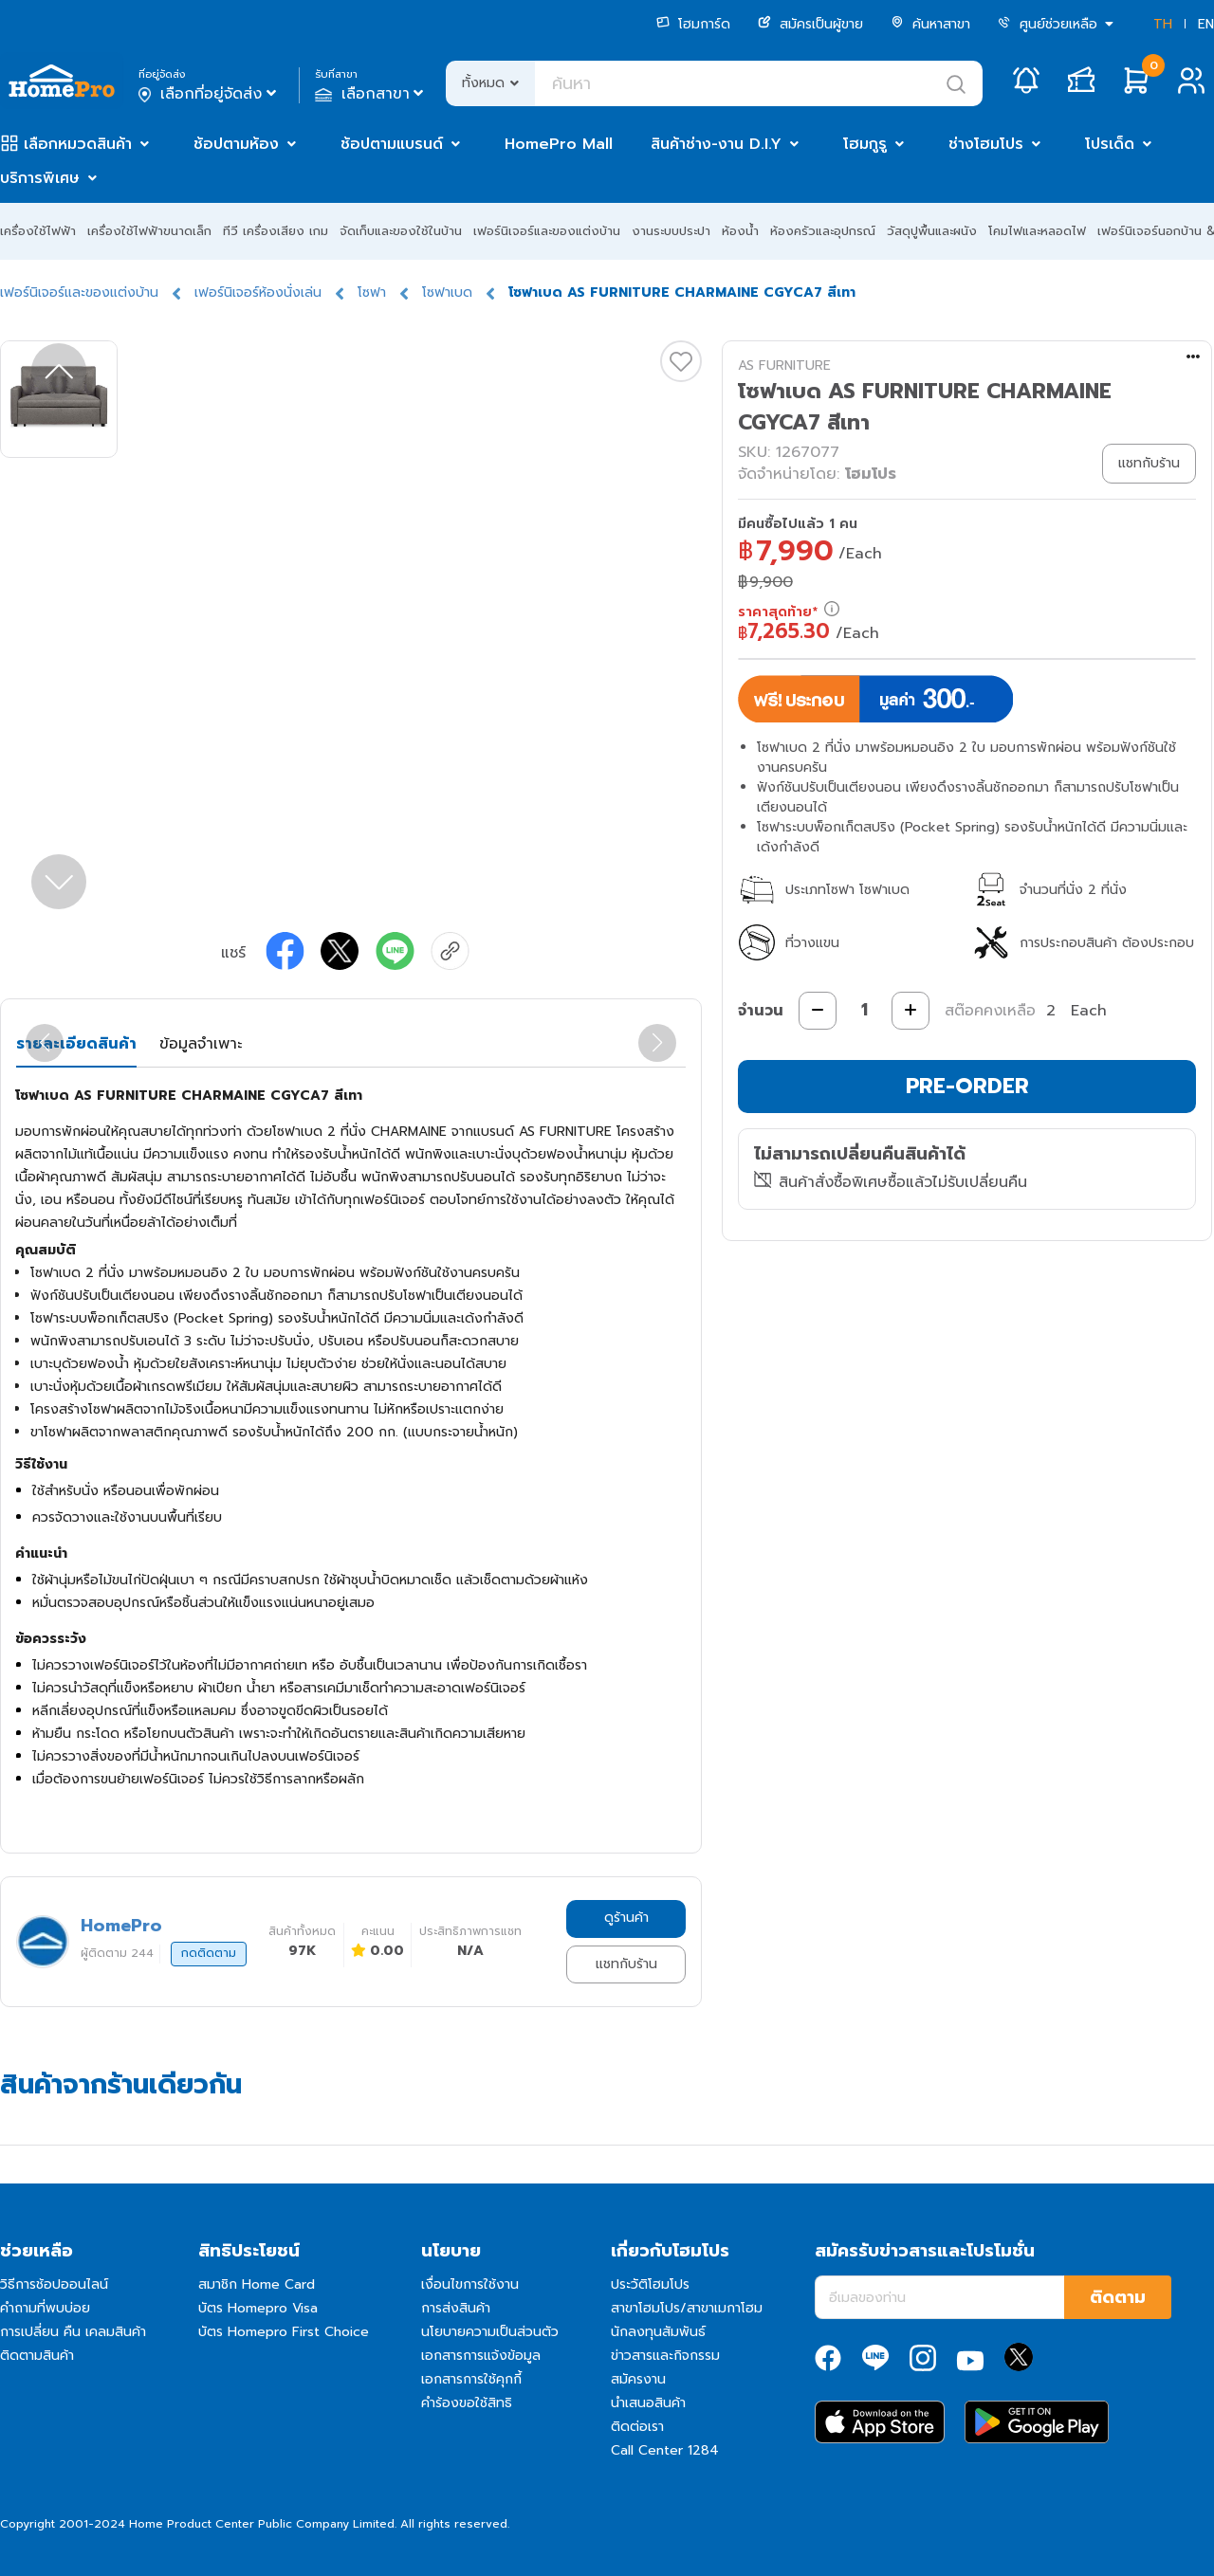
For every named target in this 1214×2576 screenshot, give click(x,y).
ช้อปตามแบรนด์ (391, 144)
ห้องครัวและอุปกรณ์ (822, 231)
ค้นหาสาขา (930, 24)
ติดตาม (1118, 2297)
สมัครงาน (638, 2379)
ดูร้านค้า (626, 1917)
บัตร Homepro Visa (258, 2308)
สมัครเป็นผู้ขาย (810, 24)
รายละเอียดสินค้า (76, 1043)
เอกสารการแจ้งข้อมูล (481, 2356)
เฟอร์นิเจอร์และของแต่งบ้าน (546, 231)
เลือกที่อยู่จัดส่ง (209, 93)
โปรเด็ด (1109, 144)
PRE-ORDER (967, 1086)
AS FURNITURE (784, 365)
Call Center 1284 (665, 2450)
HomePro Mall (559, 144)
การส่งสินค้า (455, 2308)
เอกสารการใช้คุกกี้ (471, 2379)
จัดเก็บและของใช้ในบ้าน (401, 231)
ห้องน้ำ (740, 231)
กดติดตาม (208, 1953)
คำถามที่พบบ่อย (45, 2308)
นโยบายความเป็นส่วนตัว (490, 2332)
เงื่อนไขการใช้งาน (470, 2284)
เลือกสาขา (371, 93)
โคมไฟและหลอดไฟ (1037, 231)
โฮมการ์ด (693, 24)
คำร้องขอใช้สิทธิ (466, 2403)
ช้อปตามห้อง (236, 144)
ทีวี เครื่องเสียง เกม (275, 231)
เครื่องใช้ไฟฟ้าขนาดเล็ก (149, 231)
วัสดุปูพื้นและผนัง (932, 231)
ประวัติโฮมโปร (650, 2284)
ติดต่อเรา (637, 2427)
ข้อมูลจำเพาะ (200, 1043)
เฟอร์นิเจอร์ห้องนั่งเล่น (258, 292)
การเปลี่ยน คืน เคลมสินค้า (73, 2332)
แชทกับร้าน (626, 1964)
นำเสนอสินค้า (648, 2403)
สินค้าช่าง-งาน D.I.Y (716, 144)
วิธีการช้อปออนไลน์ (54, 2284)
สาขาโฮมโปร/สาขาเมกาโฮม (687, 2308)
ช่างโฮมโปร (985, 144)
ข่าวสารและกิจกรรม (665, 2356)
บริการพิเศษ (40, 178)
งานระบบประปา (671, 231)
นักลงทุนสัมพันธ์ (658, 2332)
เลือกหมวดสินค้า (78, 144)
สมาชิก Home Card (256, 2284)
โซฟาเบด (447, 292)
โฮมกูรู (865, 144)
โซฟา (372, 292)
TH (1162, 24)
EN (1206, 24)
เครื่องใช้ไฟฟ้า (38, 231)
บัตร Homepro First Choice (283, 2332)
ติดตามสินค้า (37, 2356)
